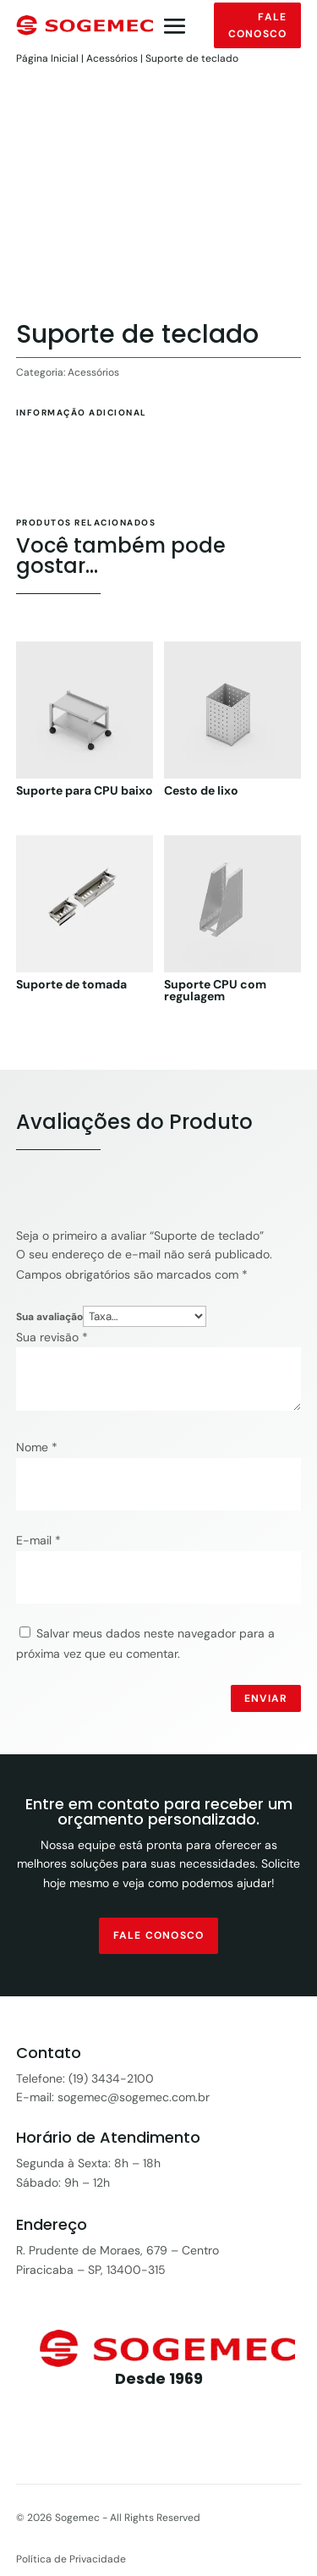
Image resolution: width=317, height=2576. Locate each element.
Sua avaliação (49, 1317)
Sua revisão (52, 1337)
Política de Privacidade (71, 2559)
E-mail (38, 1540)
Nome (36, 1447)
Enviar (265, 1698)
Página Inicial (47, 58)
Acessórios (112, 58)
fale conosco (158, 1935)
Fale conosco (257, 25)
